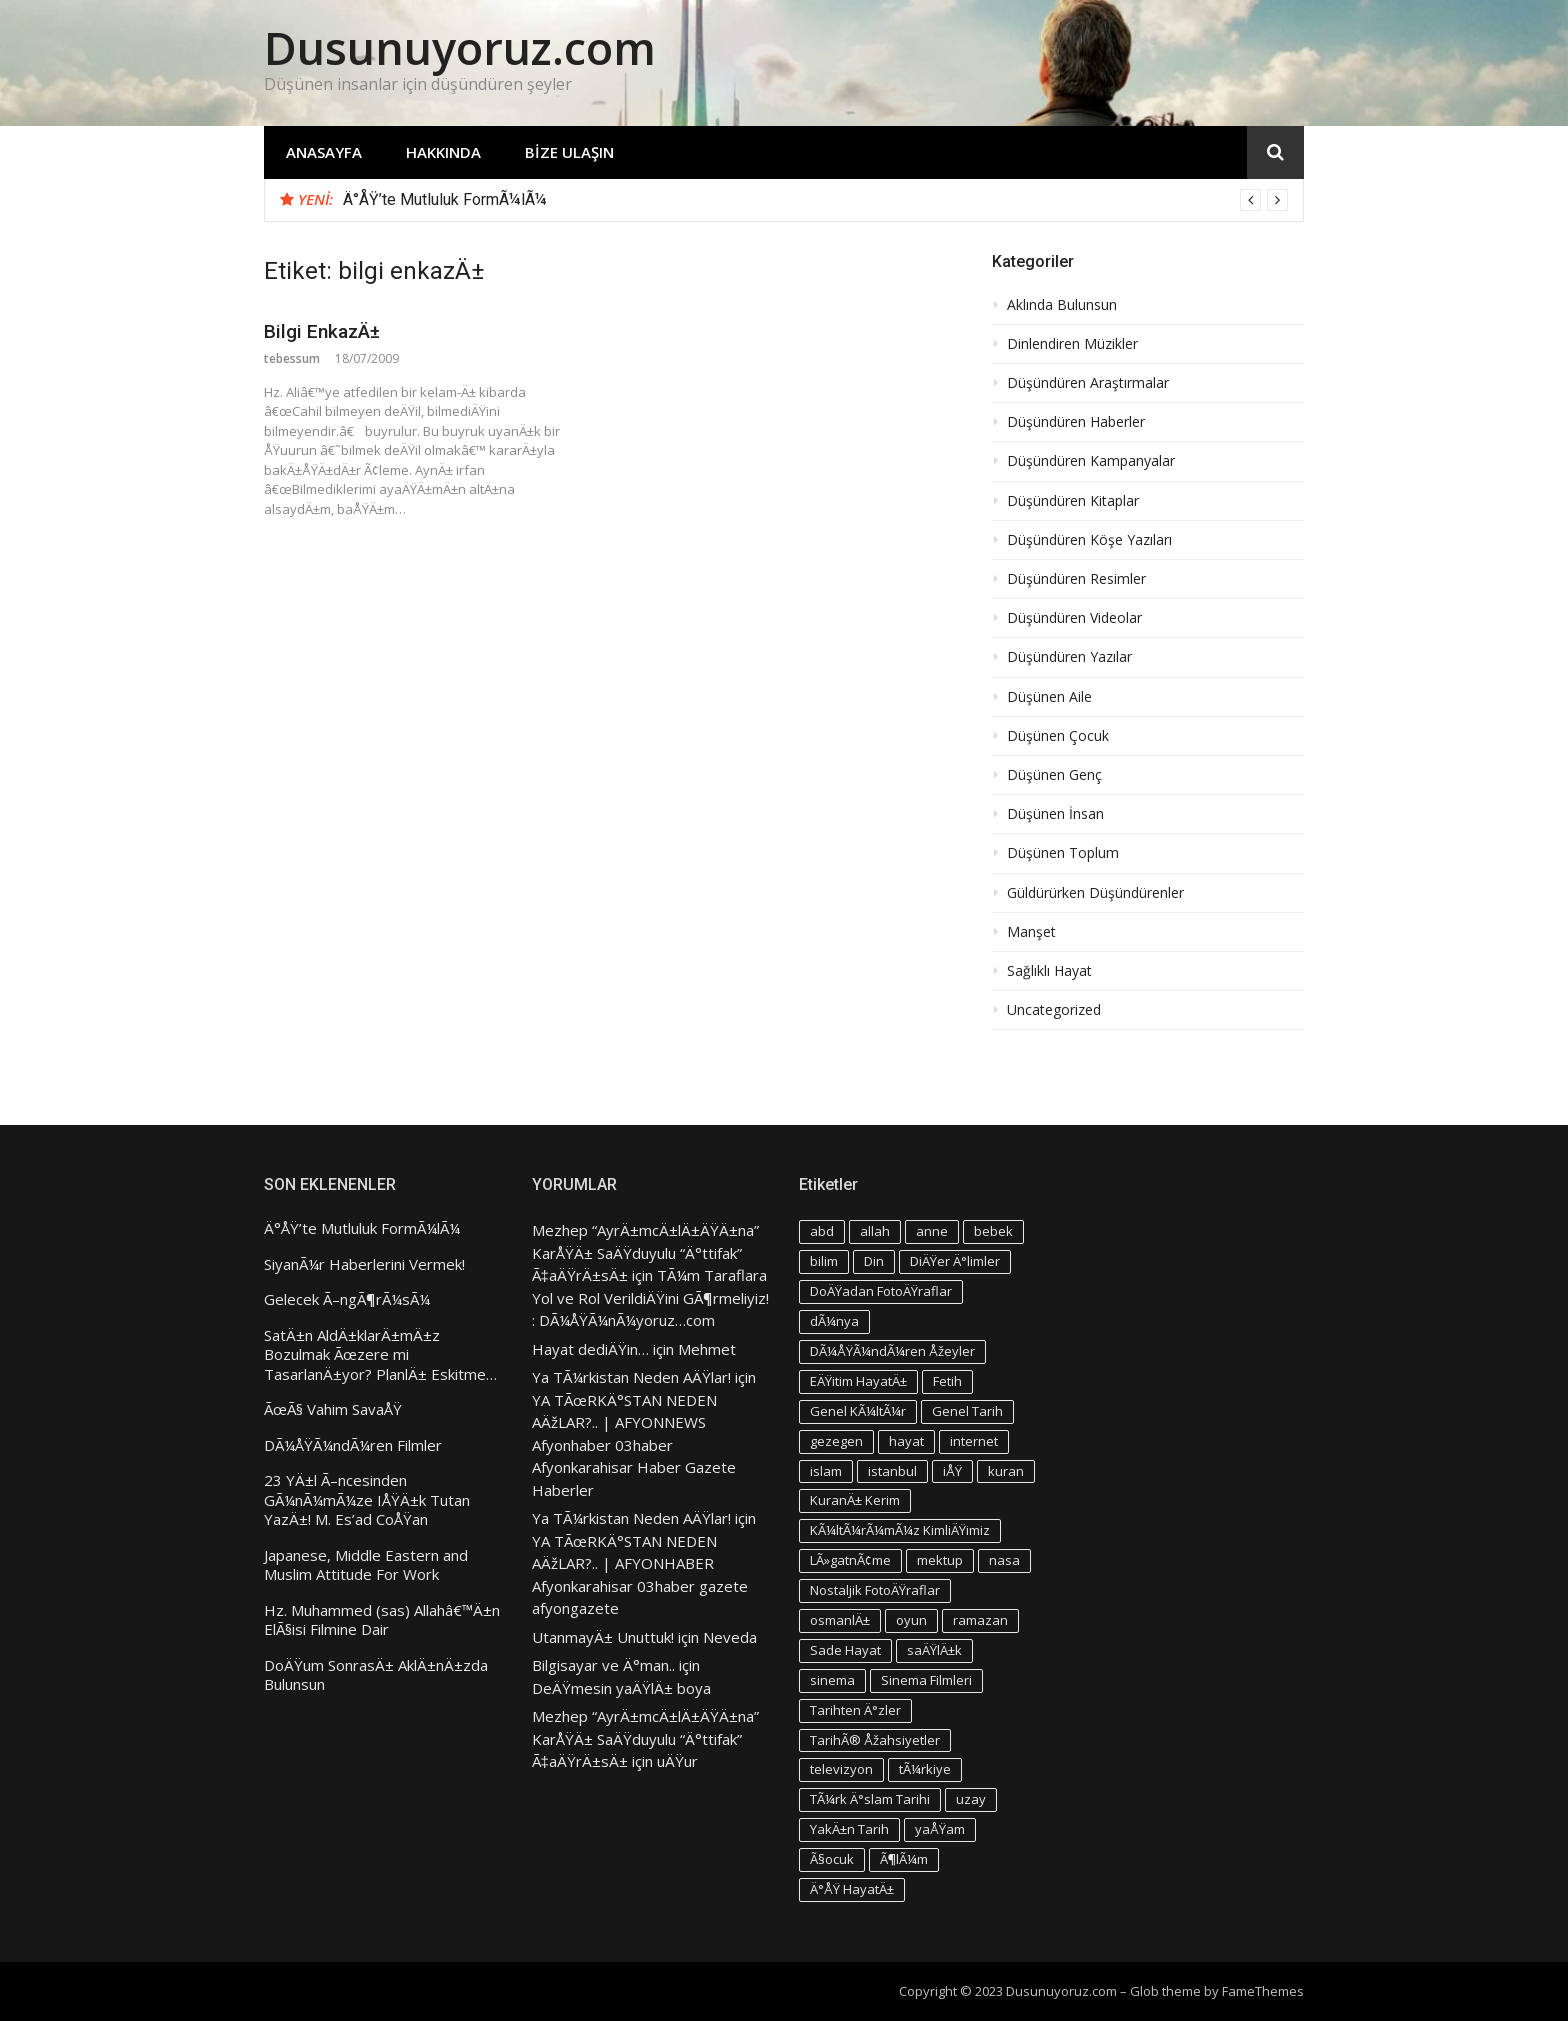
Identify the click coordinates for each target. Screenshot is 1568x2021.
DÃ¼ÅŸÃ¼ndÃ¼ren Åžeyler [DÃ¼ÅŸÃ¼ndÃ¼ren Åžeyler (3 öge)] (892, 1351)
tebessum (292, 358)
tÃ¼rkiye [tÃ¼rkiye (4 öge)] (925, 1769)
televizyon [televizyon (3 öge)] (841, 1769)
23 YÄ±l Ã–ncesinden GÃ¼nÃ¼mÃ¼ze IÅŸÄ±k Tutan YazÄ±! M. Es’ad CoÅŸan (367, 1500)
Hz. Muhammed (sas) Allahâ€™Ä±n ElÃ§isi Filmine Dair (382, 1620)
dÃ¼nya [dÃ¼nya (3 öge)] (834, 1321)
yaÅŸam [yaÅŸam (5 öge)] (940, 1829)
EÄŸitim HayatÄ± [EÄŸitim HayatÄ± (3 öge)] (858, 1381)
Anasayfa (324, 152)
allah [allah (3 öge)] (875, 1231)
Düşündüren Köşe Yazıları (1089, 540)
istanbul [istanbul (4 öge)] (892, 1471)
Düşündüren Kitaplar (1073, 501)
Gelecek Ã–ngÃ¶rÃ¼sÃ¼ (347, 1299)
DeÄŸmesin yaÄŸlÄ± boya (621, 1688)
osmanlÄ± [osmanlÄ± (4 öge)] (840, 1620)
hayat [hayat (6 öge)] (906, 1441)
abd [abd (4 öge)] (822, 1231)
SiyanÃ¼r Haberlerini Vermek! (364, 1264)
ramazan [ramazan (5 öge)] (980, 1620)
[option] (815, 200)
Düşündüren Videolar (1074, 618)
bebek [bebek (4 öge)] (993, 1231)
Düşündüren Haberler (1076, 422)
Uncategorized (1054, 1010)
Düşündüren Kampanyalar (1091, 461)
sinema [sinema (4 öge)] (832, 1680)
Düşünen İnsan (1055, 814)
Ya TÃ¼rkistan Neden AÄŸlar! (631, 1377)
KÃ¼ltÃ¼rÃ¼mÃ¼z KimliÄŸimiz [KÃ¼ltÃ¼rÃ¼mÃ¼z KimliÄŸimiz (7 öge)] (900, 1530)
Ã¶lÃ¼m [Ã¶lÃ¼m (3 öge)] (904, 1859)
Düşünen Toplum (1063, 853)
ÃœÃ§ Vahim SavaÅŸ (333, 1409)
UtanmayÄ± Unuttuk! (603, 1637)
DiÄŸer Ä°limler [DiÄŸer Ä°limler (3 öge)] (955, 1261)
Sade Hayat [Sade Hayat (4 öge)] (845, 1650)
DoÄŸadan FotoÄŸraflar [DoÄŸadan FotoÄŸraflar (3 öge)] (881, 1291)
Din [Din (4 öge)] (874, 1261)
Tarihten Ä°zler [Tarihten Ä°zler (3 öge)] (855, 1710)
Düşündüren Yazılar (1069, 657)
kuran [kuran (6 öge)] (1006, 1471)
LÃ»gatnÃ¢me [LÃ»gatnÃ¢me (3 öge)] (850, 1560)
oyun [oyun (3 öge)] (911, 1620)
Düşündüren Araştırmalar (1088, 383)
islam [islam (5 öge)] (826, 1471)
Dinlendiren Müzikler (1072, 344)
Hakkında (443, 152)
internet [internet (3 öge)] (974, 1441)
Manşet (1031, 932)
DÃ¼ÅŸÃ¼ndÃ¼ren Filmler (353, 1445)
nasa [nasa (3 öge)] (1004, 1560)
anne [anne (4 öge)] (932, 1231)
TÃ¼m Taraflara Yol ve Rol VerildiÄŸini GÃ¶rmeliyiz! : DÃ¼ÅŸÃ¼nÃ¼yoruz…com (650, 1297)
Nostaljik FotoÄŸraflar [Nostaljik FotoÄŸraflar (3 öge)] (875, 1590)
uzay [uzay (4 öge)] (971, 1799)
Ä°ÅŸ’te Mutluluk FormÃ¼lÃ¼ (445, 199)
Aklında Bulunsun (1062, 305)
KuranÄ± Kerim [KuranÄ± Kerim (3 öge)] (855, 1500)
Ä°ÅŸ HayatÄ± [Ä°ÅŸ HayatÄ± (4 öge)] (852, 1889)
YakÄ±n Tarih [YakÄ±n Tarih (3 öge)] (849, 1829)
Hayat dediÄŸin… (590, 1349)
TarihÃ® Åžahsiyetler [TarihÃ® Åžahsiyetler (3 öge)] (875, 1740)
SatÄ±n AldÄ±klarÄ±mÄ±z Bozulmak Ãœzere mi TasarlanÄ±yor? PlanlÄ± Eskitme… (380, 1355)
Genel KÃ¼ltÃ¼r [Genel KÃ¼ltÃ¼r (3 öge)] (858, 1411)
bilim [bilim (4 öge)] (824, 1261)
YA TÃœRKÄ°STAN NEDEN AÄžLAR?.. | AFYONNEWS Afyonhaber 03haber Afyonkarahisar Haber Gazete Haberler (634, 1445)
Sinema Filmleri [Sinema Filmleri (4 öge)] (926, 1680)
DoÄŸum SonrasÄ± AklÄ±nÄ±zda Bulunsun (376, 1675)
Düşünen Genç (1054, 775)
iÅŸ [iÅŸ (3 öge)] (952, 1471)
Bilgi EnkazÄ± (322, 331)
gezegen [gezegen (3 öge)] (836, 1441)
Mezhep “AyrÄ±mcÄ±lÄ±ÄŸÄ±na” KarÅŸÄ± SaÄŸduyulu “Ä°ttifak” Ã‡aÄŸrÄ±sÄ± (645, 1252)
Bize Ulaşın (569, 152)
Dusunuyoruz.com (460, 47)
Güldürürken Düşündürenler (1095, 893)
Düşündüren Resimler (1076, 579)
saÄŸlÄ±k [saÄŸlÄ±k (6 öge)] (934, 1650)
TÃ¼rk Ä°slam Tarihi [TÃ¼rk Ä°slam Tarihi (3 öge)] (870, 1799)
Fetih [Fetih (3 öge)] (947, 1381)
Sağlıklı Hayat (1049, 971)
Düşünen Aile (1049, 697)
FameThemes (1263, 1991)
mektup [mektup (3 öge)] (940, 1560)
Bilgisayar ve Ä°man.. (603, 1665)
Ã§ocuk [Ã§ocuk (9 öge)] (832, 1859)
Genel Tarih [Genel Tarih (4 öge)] (967, 1411)
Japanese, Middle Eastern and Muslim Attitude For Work (366, 1565)
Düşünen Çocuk (1058, 736)
